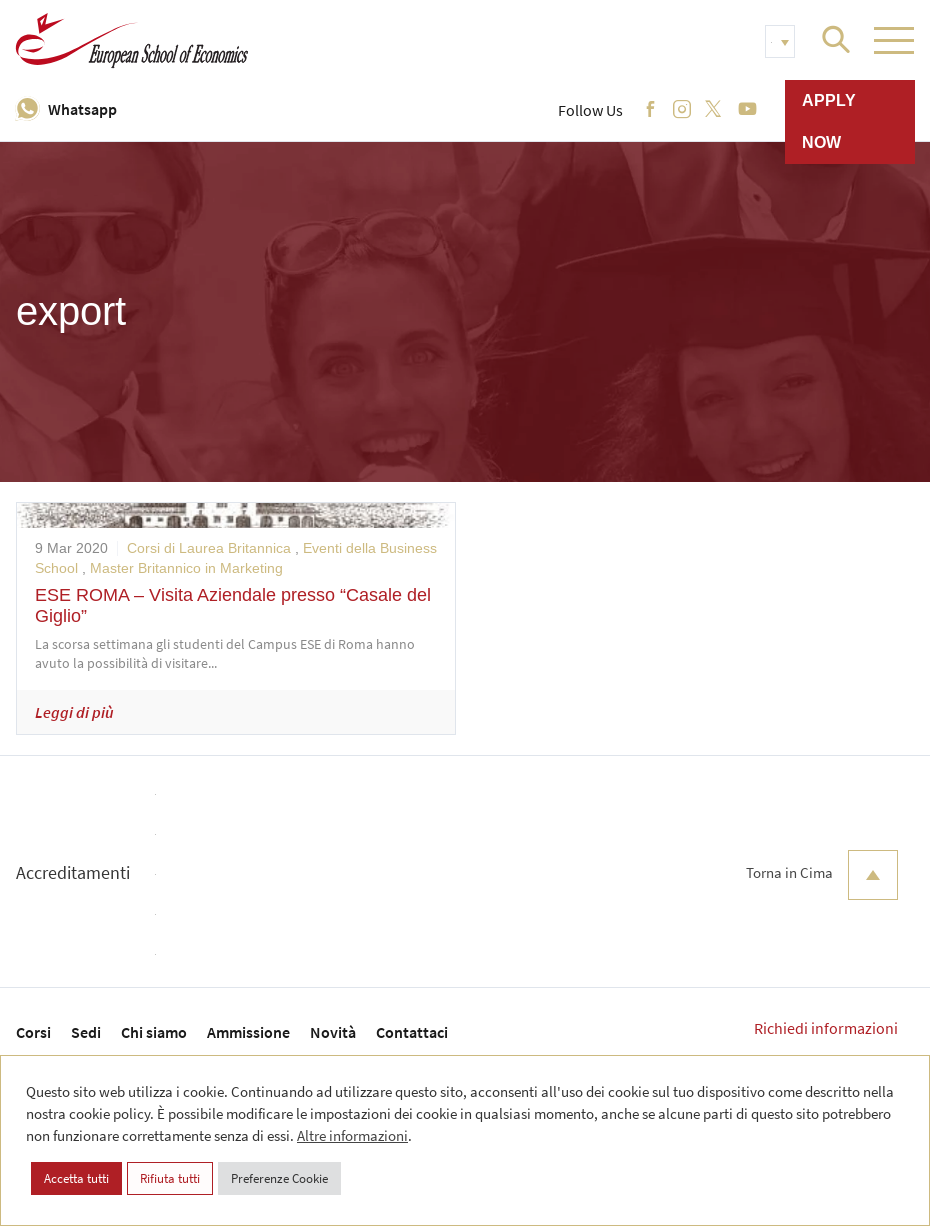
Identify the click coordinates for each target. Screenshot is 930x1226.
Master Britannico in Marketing (186, 568)
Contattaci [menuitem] (412, 1032)
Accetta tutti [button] (76, 1178)
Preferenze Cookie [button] (279, 1178)
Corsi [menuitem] (33, 1032)
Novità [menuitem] (333, 1032)
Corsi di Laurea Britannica (209, 548)
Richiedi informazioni (826, 1028)
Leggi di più (74, 712)
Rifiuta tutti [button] (170, 1178)
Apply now (829, 121)
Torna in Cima (822, 875)
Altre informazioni (352, 1135)
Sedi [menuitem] (86, 1032)
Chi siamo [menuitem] (154, 1032)
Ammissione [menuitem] (248, 1032)
